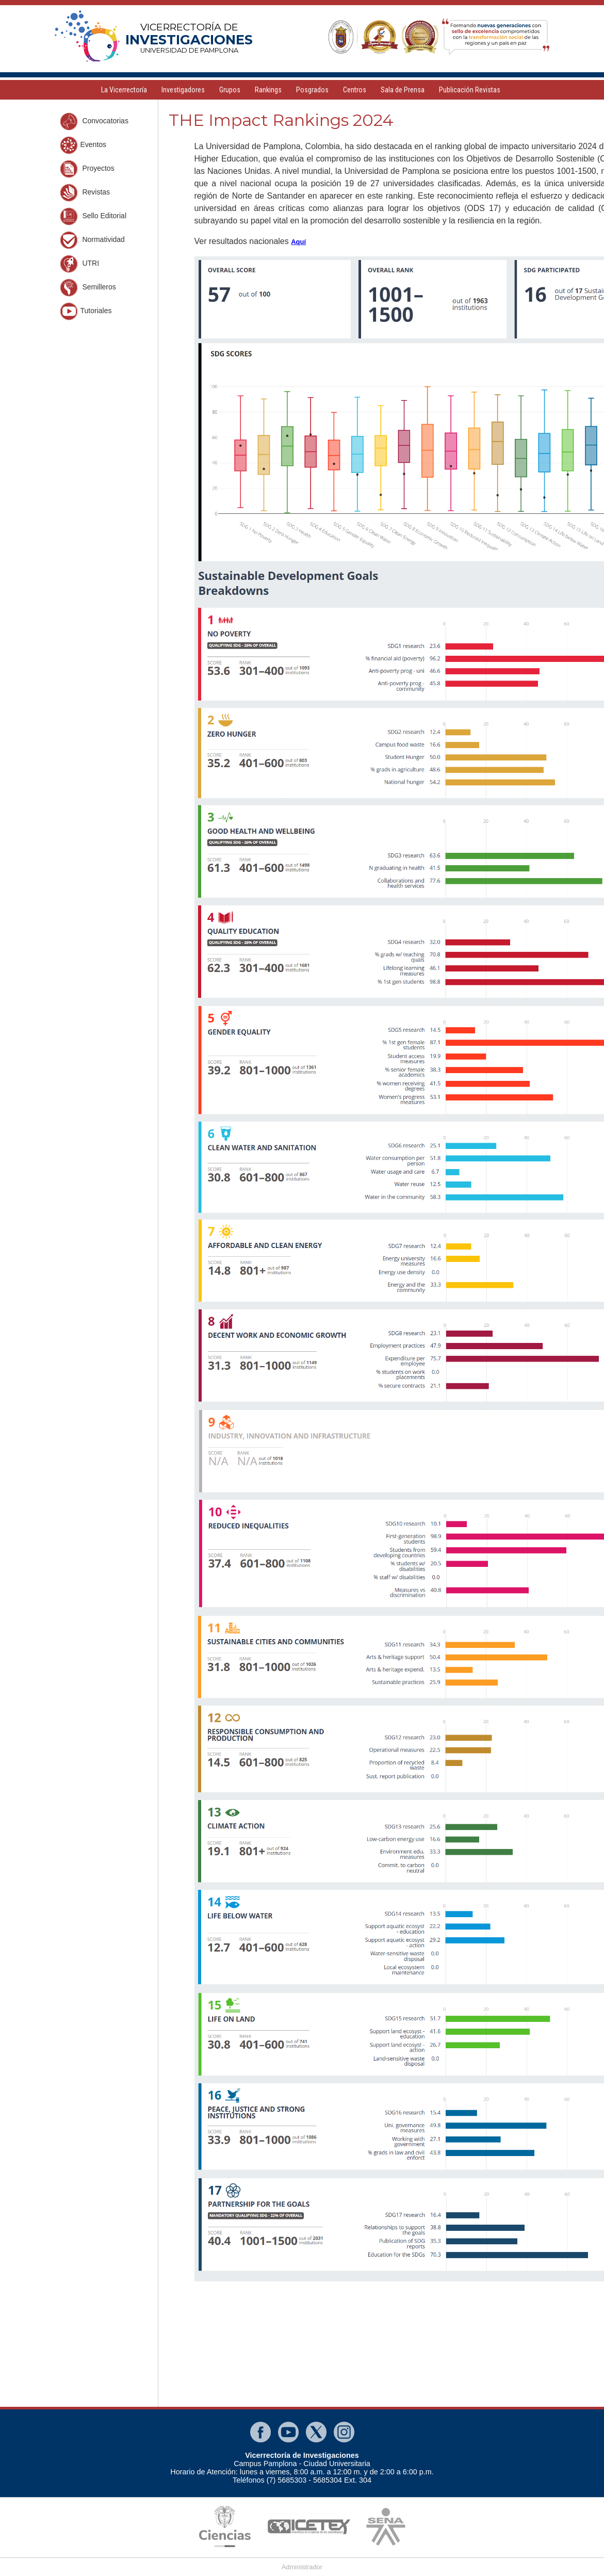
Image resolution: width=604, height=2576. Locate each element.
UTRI (80, 264)
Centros (354, 90)
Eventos (83, 145)
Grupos (229, 90)
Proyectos (87, 169)
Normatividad (92, 240)
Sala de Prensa (403, 90)
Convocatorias (94, 121)
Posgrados (312, 90)
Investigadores (183, 90)
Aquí (298, 242)
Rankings (268, 90)
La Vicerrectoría (124, 90)
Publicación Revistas (469, 90)
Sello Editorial (93, 216)
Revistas (85, 193)
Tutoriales (86, 311)
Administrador (302, 2567)
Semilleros (88, 288)
